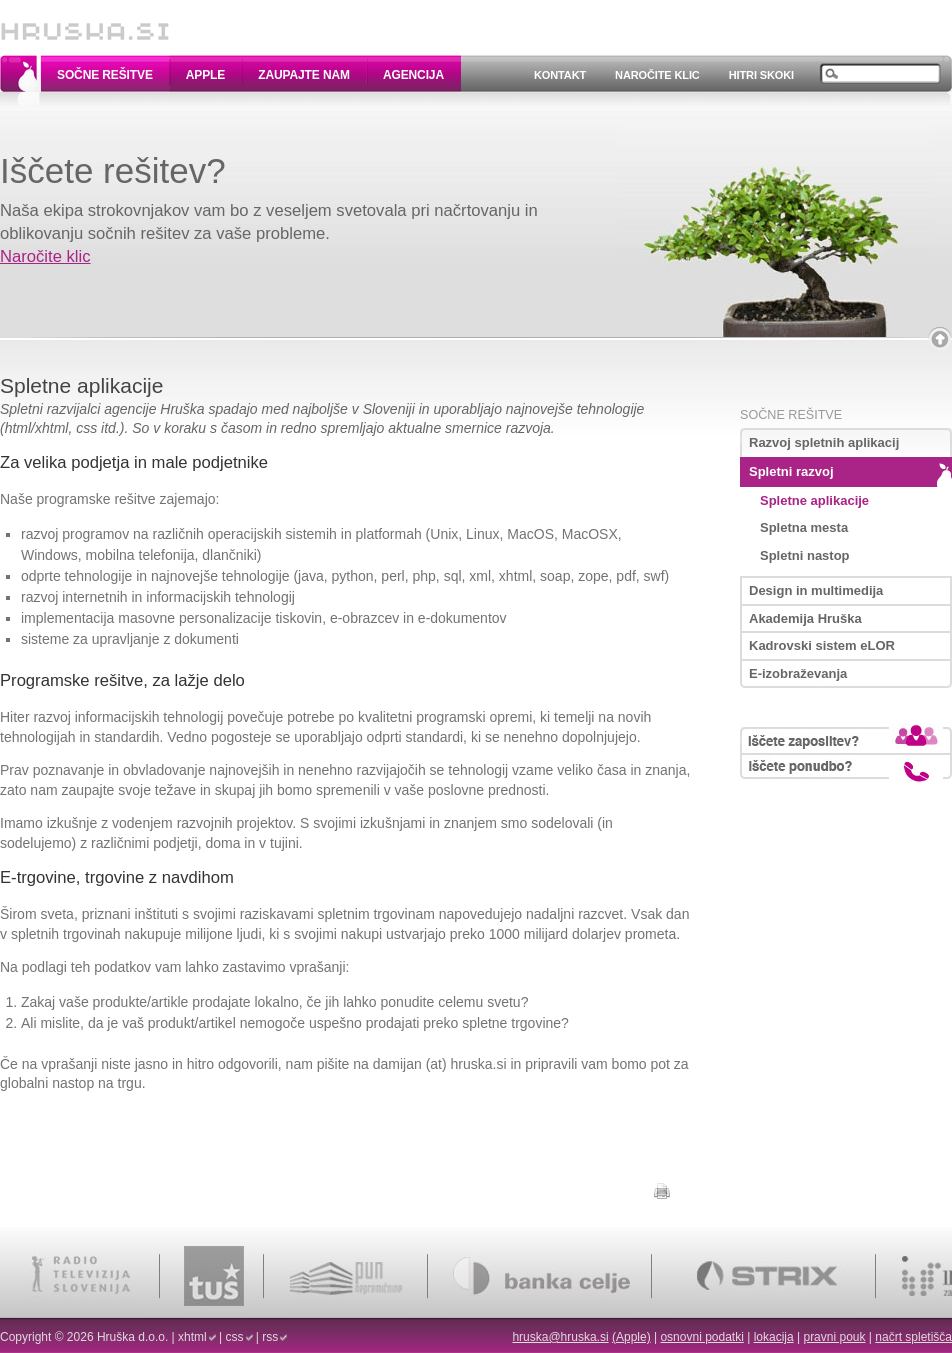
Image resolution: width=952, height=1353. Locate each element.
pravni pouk (834, 1337)
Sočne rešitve (105, 75)
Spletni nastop (805, 555)
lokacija (774, 1337)
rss (270, 1337)
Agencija (413, 75)
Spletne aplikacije (814, 500)
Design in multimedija (816, 590)
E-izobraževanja (798, 673)
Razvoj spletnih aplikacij (824, 442)
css (235, 1337)
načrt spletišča (913, 1337)
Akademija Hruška (805, 618)
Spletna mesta (804, 527)
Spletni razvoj (791, 471)
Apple (205, 75)
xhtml (192, 1337)
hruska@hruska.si (560, 1337)
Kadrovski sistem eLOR (822, 645)
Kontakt (560, 75)
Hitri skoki (761, 75)
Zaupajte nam (304, 75)
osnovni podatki (701, 1337)
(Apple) (631, 1337)
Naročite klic (657, 75)
